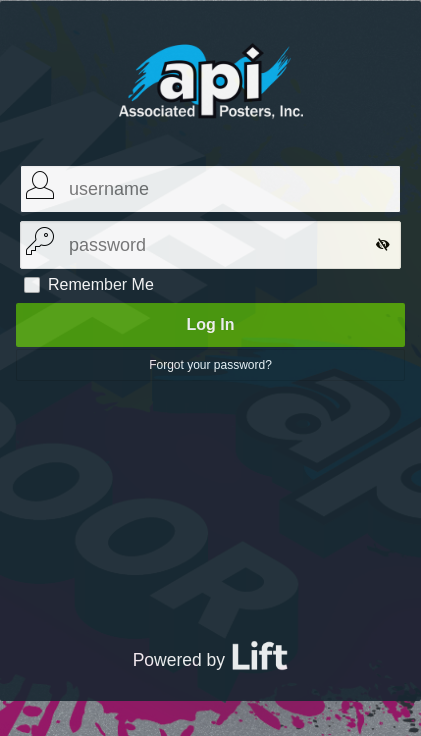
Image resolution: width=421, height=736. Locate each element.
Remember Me (101, 285)
